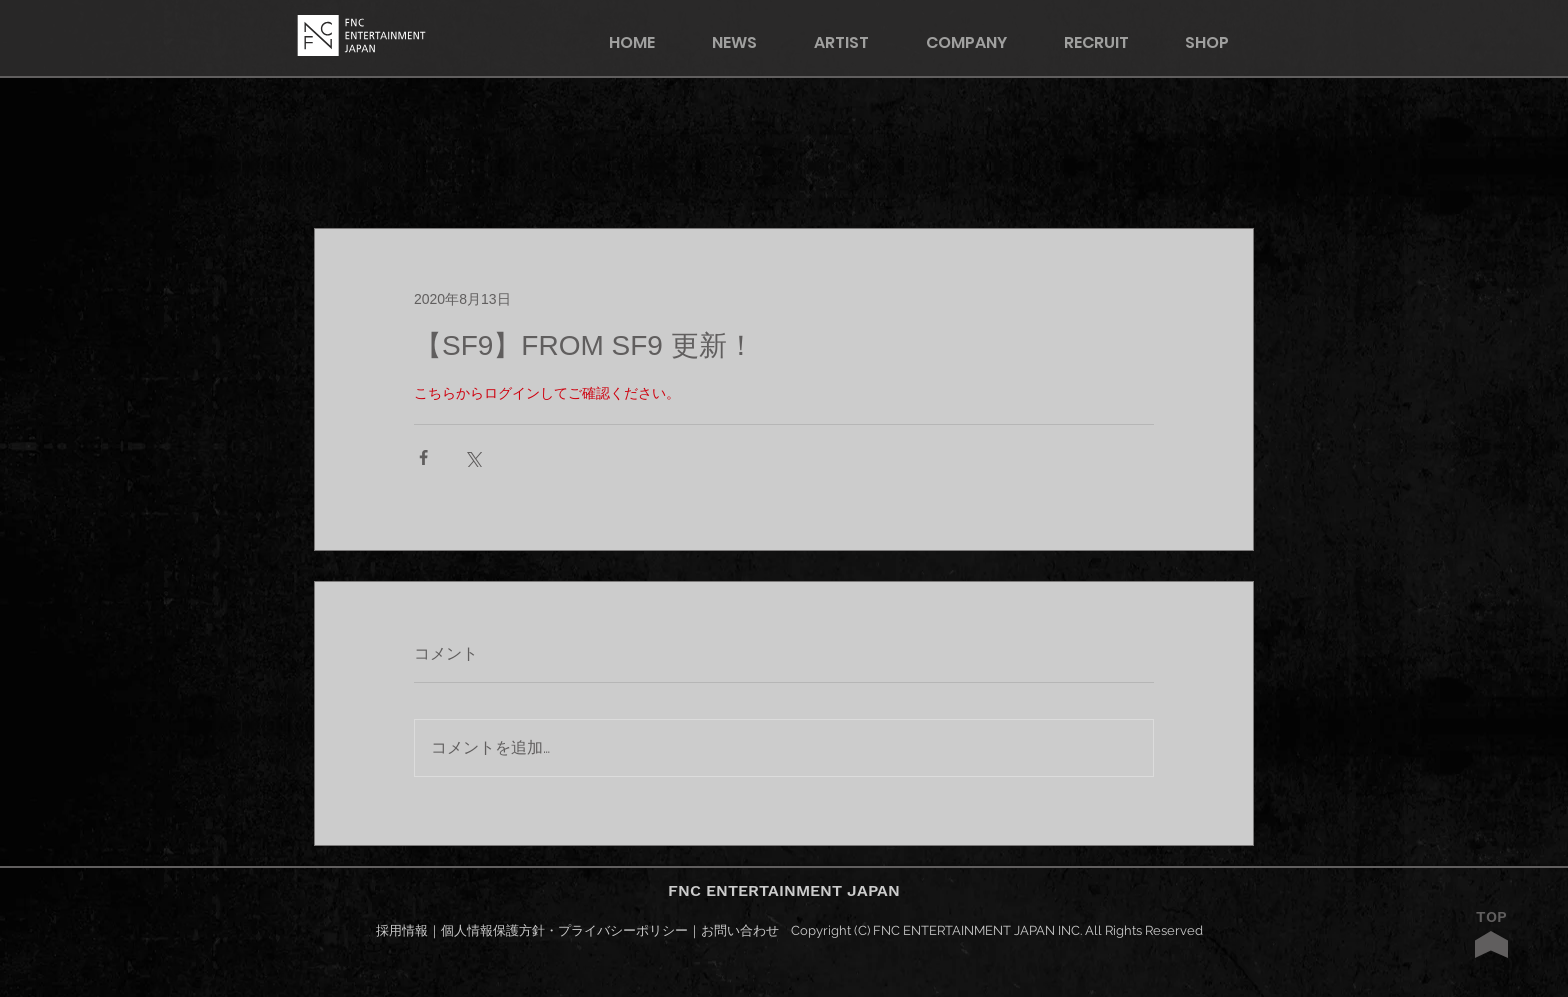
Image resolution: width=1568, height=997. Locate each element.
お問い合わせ (740, 930)
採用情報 (402, 930)
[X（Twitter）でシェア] (472, 457)
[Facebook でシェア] (423, 457)
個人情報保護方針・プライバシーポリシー (564, 930)
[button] (1220, 42)
